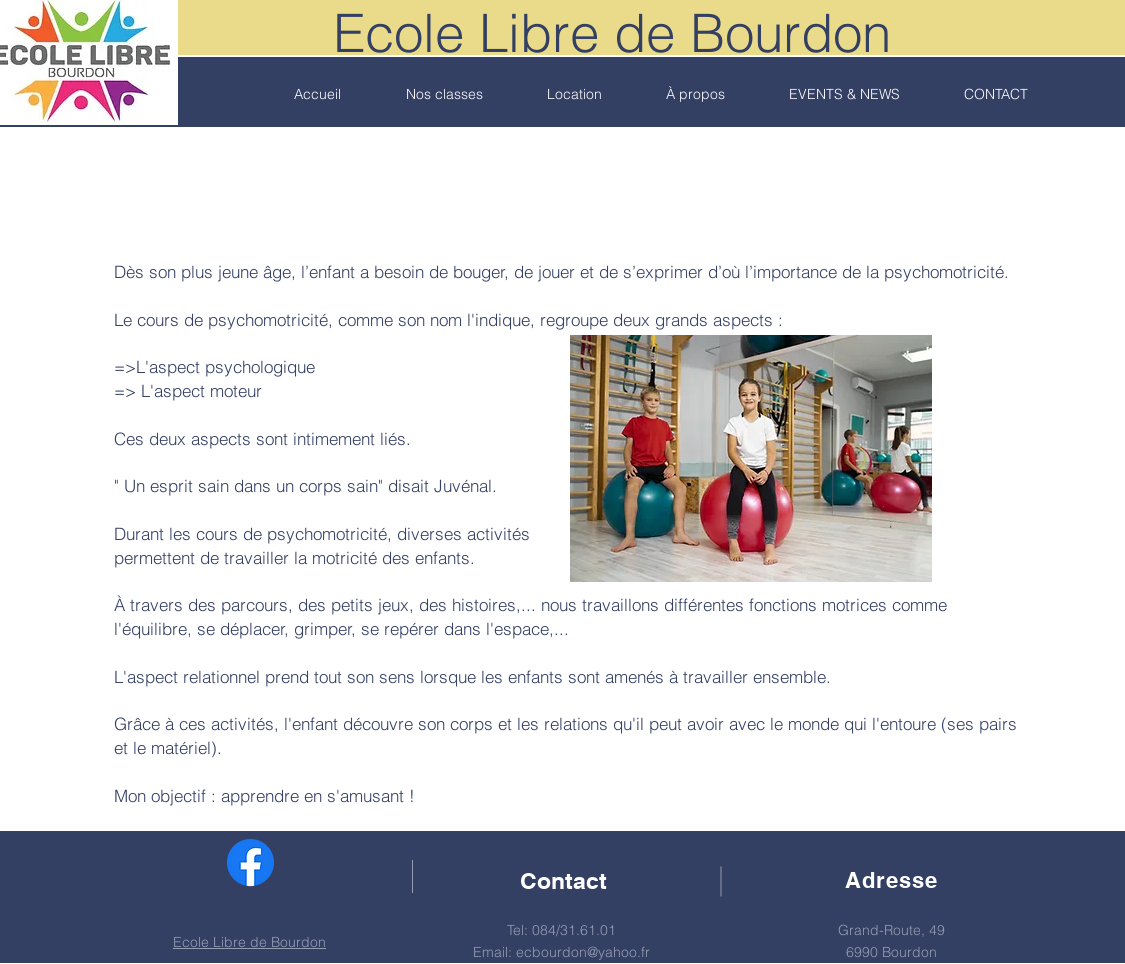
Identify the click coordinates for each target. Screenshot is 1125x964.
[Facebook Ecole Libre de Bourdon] (250, 862)
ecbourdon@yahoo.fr (583, 952)
